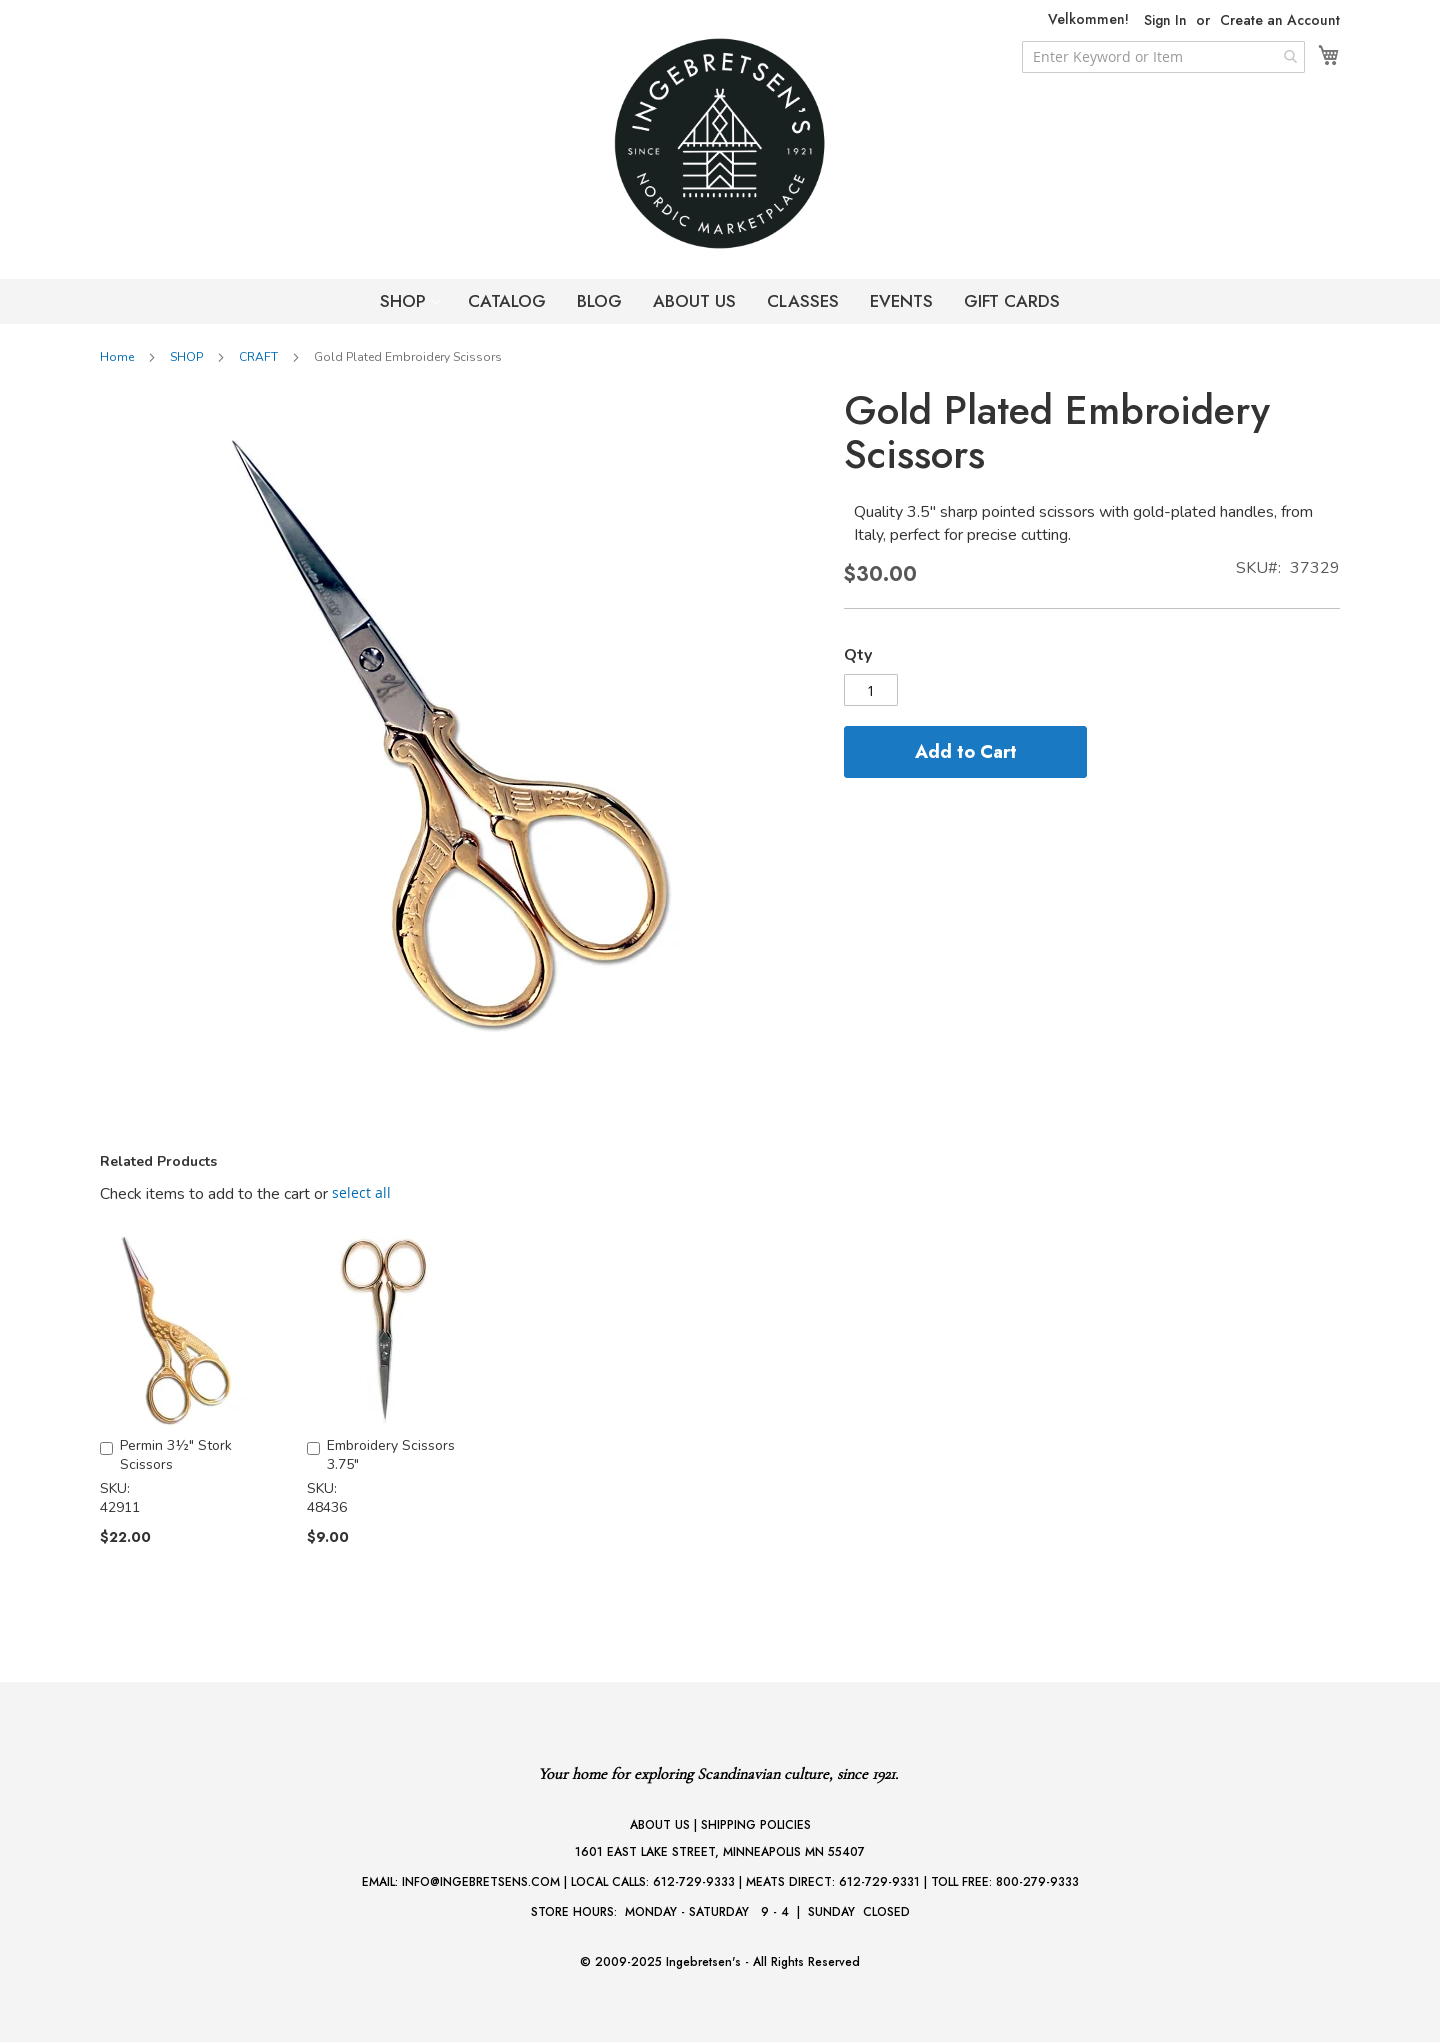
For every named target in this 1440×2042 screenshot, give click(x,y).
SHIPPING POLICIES (756, 1825)
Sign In (1165, 20)
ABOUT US (694, 301)
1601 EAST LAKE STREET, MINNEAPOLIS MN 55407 (720, 1852)
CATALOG (507, 301)
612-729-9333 (694, 1882)
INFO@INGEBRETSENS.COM (481, 1882)
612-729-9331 (879, 1882)
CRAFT (258, 357)
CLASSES (803, 301)
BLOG (599, 301)
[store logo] (720, 143)
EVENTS (901, 301)
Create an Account (1280, 20)
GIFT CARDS (1012, 301)
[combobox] (1163, 57)
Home (117, 357)
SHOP (405, 301)
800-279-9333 (1037, 1882)
